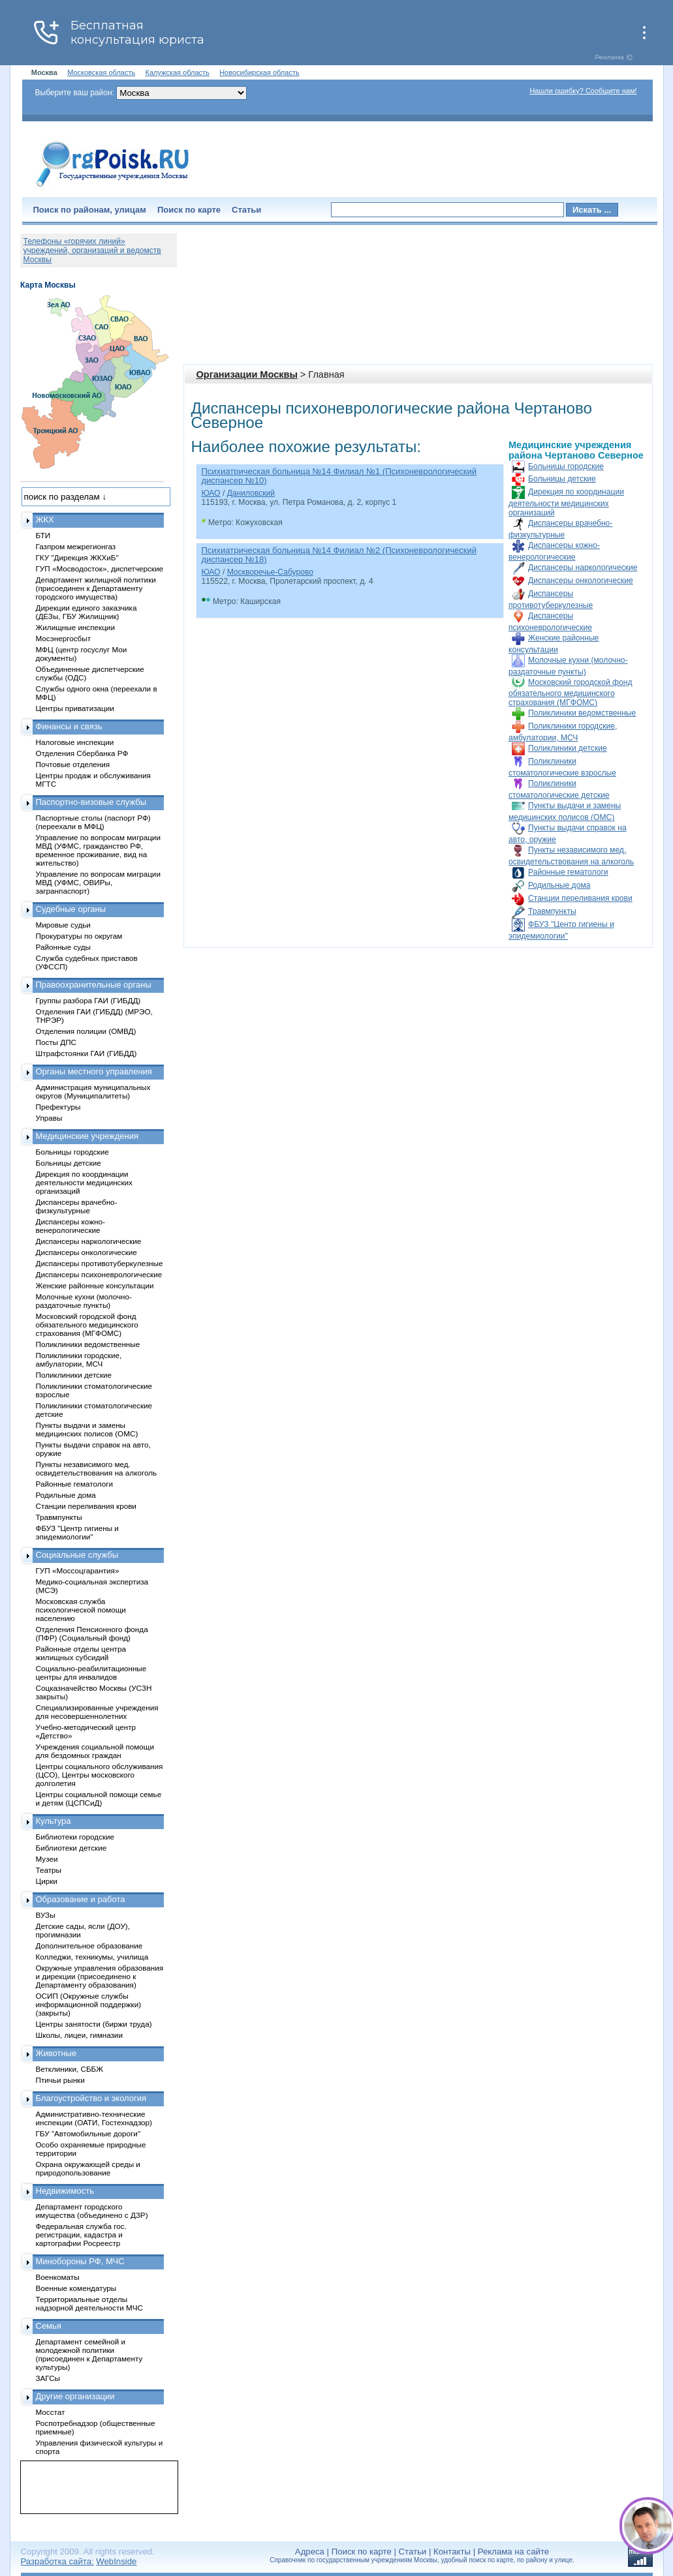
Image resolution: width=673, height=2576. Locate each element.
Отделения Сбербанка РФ (82, 753)
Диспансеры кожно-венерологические (70, 1225)
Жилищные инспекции (75, 627)
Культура (53, 1821)
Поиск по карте (189, 210)
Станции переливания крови (580, 898)
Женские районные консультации (95, 1285)
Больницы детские (562, 478)
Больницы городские (566, 466)
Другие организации (75, 2396)
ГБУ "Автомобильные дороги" (88, 2133)
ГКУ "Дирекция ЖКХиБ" (77, 557)
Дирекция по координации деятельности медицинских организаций (566, 502)
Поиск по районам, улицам (89, 210)
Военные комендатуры (76, 2288)
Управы (49, 1118)
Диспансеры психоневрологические (99, 1274)
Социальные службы (77, 1555)
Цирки (46, 1881)
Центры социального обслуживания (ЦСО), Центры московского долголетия (99, 1774)
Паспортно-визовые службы (91, 802)
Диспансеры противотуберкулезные (99, 1263)
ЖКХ (45, 519)
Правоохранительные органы (93, 985)
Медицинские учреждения (87, 1136)
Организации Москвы (247, 374)
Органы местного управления (94, 1071)
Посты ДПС (56, 1042)
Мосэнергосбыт (63, 638)
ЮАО (211, 493)
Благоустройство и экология (91, 2098)
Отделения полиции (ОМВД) (86, 1031)
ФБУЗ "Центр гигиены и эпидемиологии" (77, 1532)
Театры (48, 1870)
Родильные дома (559, 885)
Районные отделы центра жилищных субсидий (81, 1652)
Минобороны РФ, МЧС (80, 2261)
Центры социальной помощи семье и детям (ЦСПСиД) (99, 1798)
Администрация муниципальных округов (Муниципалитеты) (93, 1091)
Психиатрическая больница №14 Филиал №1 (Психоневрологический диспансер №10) (339, 475)
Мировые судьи (63, 924)
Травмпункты (552, 911)
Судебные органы (71, 909)
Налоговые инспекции (75, 742)
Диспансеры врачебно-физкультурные (76, 1206)
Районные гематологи (568, 872)
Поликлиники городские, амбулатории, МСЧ (79, 1359)
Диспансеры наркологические (582, 567)
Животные (56, 2053)
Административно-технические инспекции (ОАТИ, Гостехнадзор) (94, 2118)
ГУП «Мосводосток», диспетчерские (100, 568)
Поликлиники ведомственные (582, 713)
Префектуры (58, 1106)
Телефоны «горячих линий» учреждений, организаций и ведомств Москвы (92, 250)
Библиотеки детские (71, 1847)
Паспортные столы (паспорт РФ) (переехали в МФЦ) (93, 821)
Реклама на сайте (513, 2551)
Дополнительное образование (89, 1945)
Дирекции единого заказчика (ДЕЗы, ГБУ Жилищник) (86, 611)
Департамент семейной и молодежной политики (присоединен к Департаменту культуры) (89, 2354)
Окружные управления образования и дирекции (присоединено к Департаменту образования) (100, 1976)
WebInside (116, 2561)
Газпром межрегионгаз (76, 546)
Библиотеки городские (75, 1836)
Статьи (246, 210)
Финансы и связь (69, 726)
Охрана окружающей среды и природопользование (88, 2168)
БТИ (43, 535)
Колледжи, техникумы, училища (92, 1956)
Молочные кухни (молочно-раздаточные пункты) (84, 1300)
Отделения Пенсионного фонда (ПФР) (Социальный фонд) (92, 1633)
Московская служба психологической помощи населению (81, 1609)
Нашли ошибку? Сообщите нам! (582, 91)
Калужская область (178, 72)
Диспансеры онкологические (580, 580)
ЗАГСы (48, 2378)
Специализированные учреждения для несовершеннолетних (97, 1711)
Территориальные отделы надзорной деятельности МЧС (89, 2303)
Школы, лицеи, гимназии (79, 2035)
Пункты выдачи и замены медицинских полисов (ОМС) (87, 1429)
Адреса (309, 2551)
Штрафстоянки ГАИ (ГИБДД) (86, 1053)
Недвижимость (65, 2191)
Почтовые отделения (73, 764)
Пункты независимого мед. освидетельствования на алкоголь (96, 1468)
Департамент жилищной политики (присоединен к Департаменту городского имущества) (96, 588)
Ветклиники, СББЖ (70, 2069)
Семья (48, 2326)
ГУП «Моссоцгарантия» (77, 1570)
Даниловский (251, 493)
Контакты (452, 2551)
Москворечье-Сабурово (270, 572)
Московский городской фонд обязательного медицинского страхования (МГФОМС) (570, 692)
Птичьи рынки (60, 2080)
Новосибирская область (259, 72)
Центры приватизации (75, 708)
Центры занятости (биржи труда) (94, 2024)
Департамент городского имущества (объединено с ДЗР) (92, 2210)
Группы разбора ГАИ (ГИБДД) (88, 1000)
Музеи (47, 1859)
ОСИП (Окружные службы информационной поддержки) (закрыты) (89, 2004)
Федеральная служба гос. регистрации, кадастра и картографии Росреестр (81, 2234)
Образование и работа (80, 1899)
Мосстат (50, 2412)
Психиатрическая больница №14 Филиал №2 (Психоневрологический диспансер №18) (339, 554)
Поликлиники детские (567, 748)
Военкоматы (58, 2277)
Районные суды (63, 947)
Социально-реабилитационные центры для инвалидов (91, 1672)
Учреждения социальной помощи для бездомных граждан (95, 1750)
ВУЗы (45, 1915)
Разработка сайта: (57, 2561)
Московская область (101, 72)
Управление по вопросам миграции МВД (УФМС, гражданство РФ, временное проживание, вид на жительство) (98, 850)
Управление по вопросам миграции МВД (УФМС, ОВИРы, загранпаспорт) (98, 882)
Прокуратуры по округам (79, 936)
